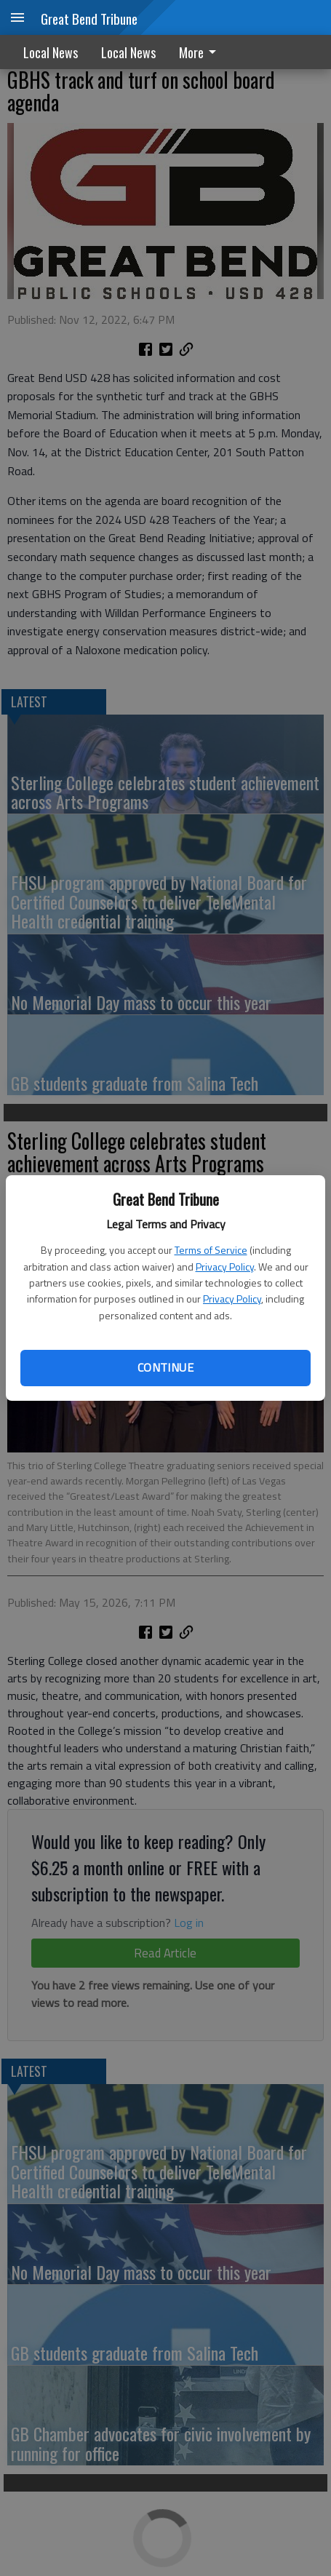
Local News (50, 52)
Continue (165, 1367)
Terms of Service (211, 1249)
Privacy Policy (225, 1266)
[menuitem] (201, 52)
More (200, 52)
